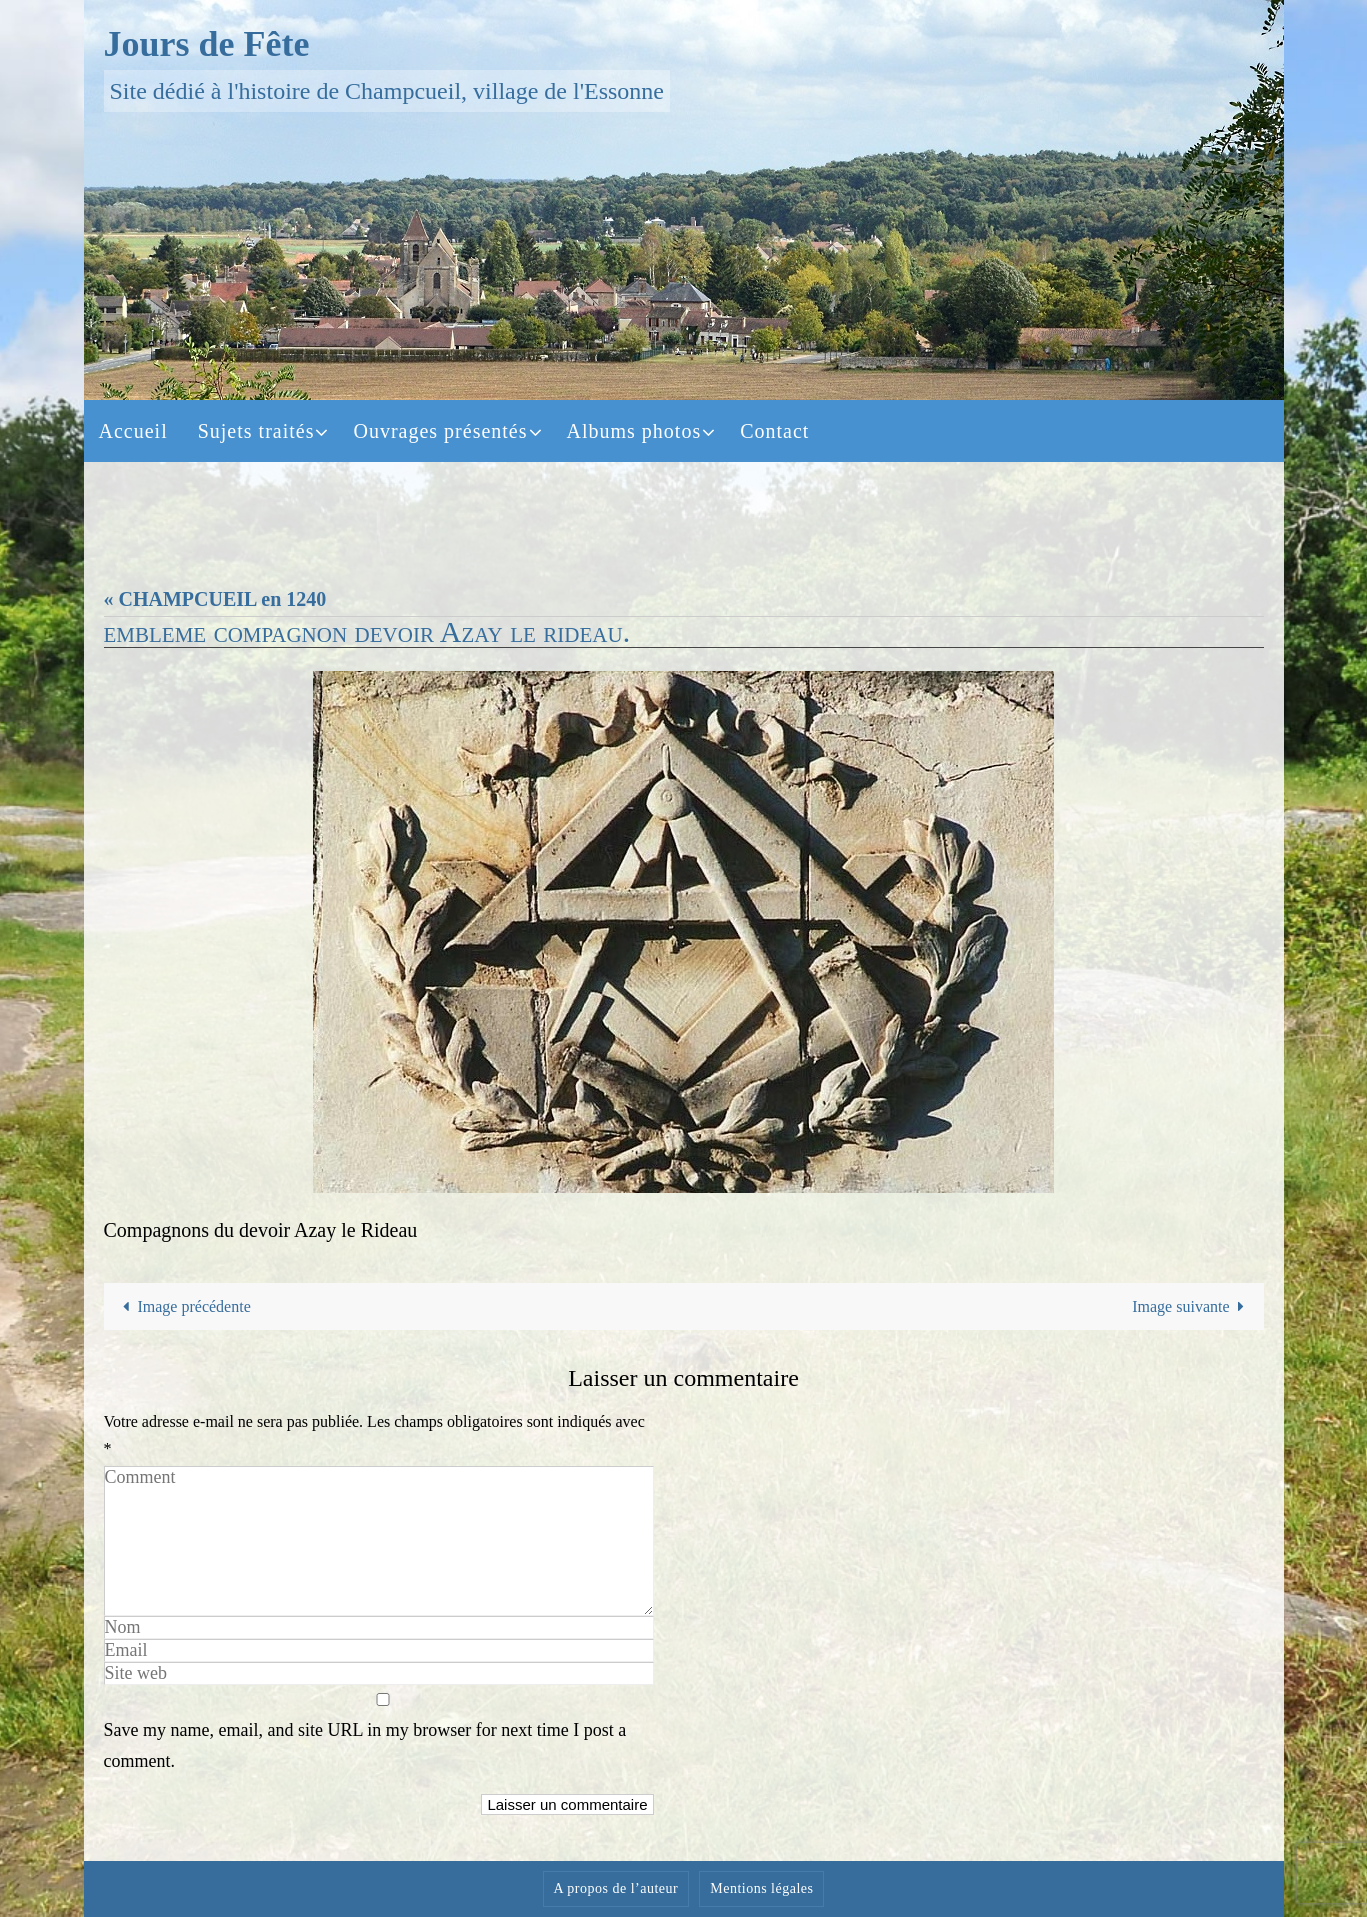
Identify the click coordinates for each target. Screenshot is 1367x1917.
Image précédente (183, 1306)
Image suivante (1192, 1306)
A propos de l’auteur (616, 1888)
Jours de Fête (207, 44)
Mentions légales (761, 1888)
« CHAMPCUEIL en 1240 (215, 599)
